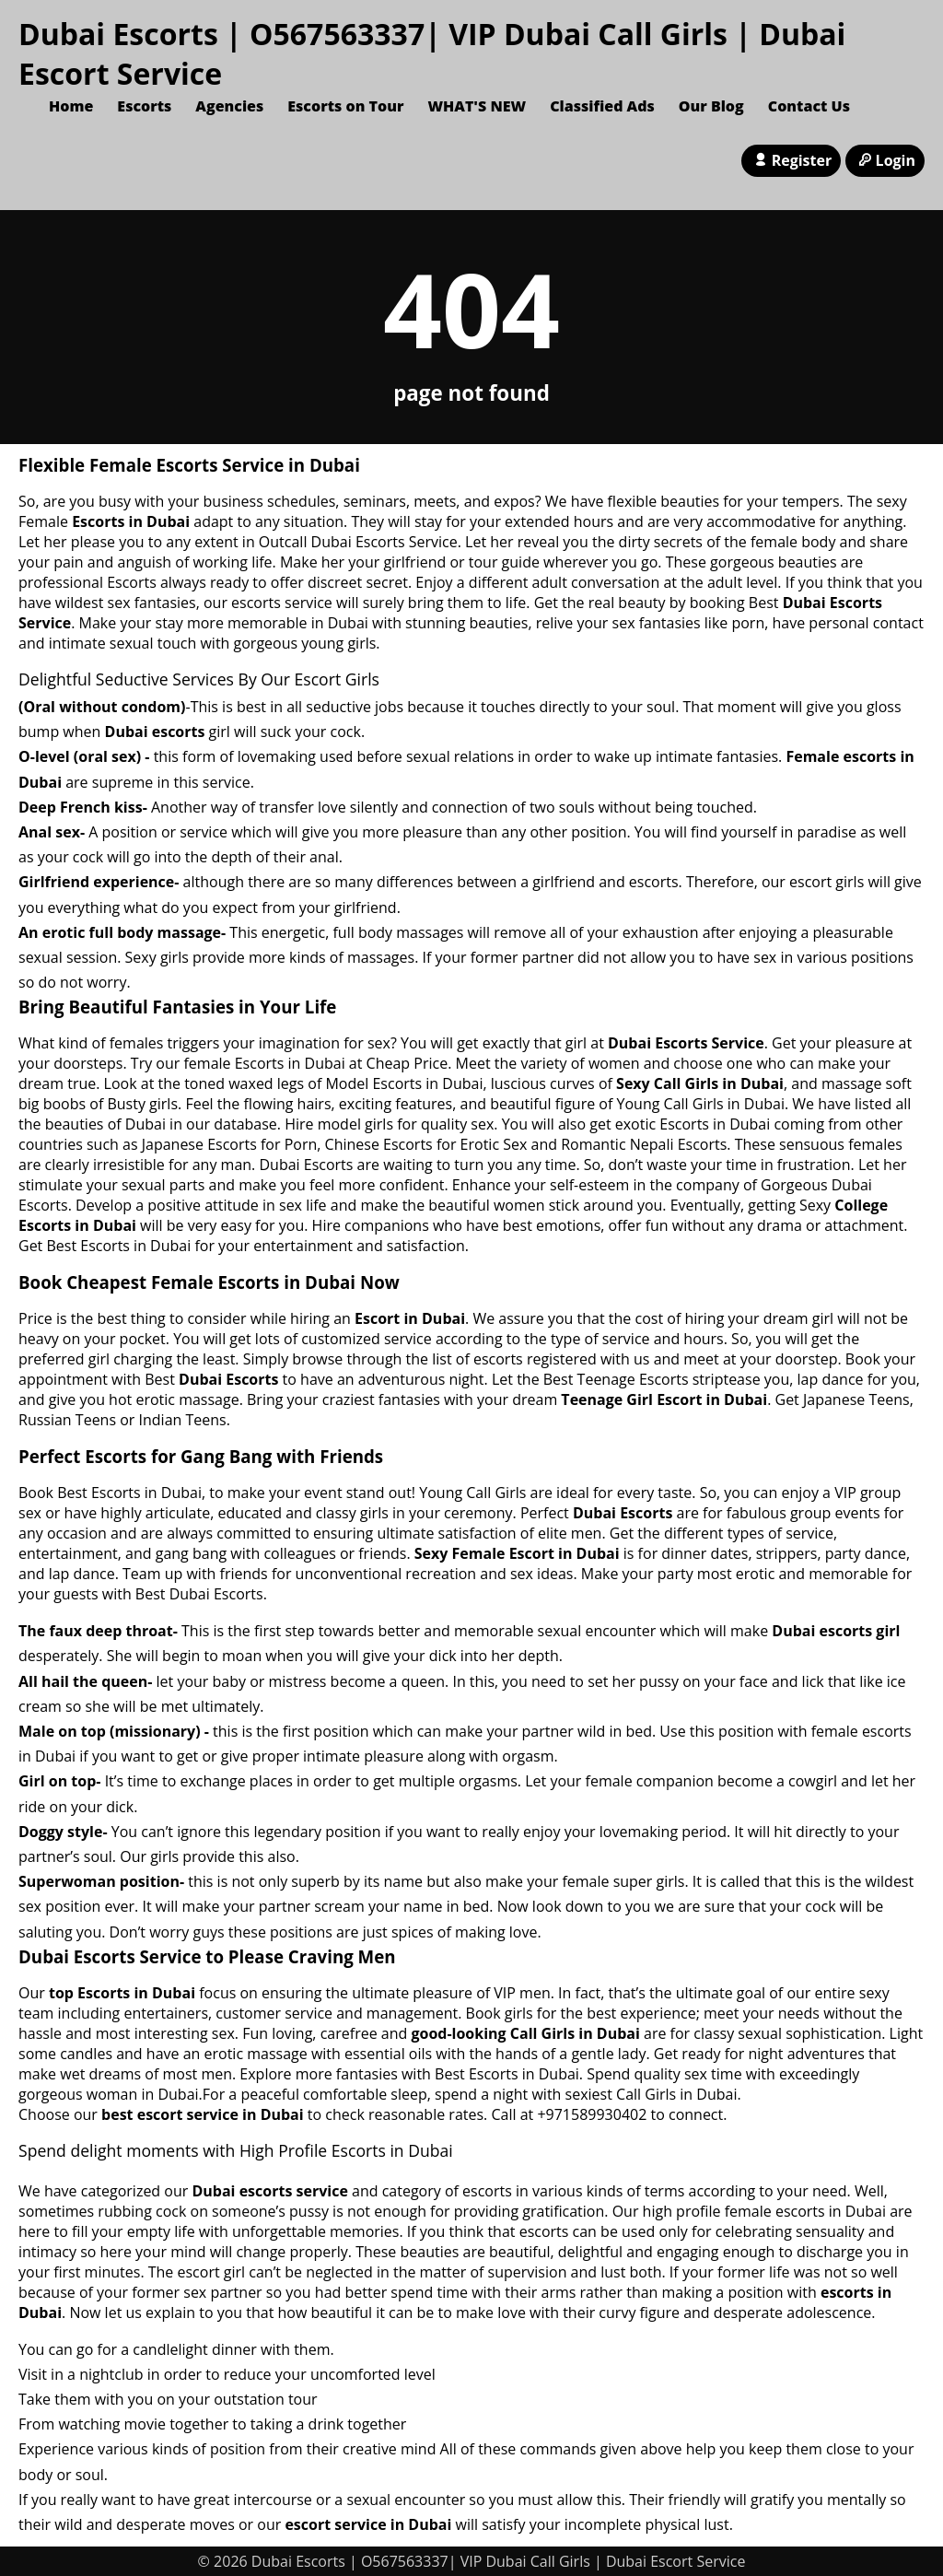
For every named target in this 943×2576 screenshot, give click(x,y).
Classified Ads (602, 106)
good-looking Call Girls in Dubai (525, 2033)
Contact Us (809, 106)
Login (885, 160)
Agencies (229, 106)
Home (71, 106)
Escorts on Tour (345, 106)
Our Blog (711, 106)
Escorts (144, 106)
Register (791, 160)
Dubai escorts (155, 731)
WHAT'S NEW (476, 106)
